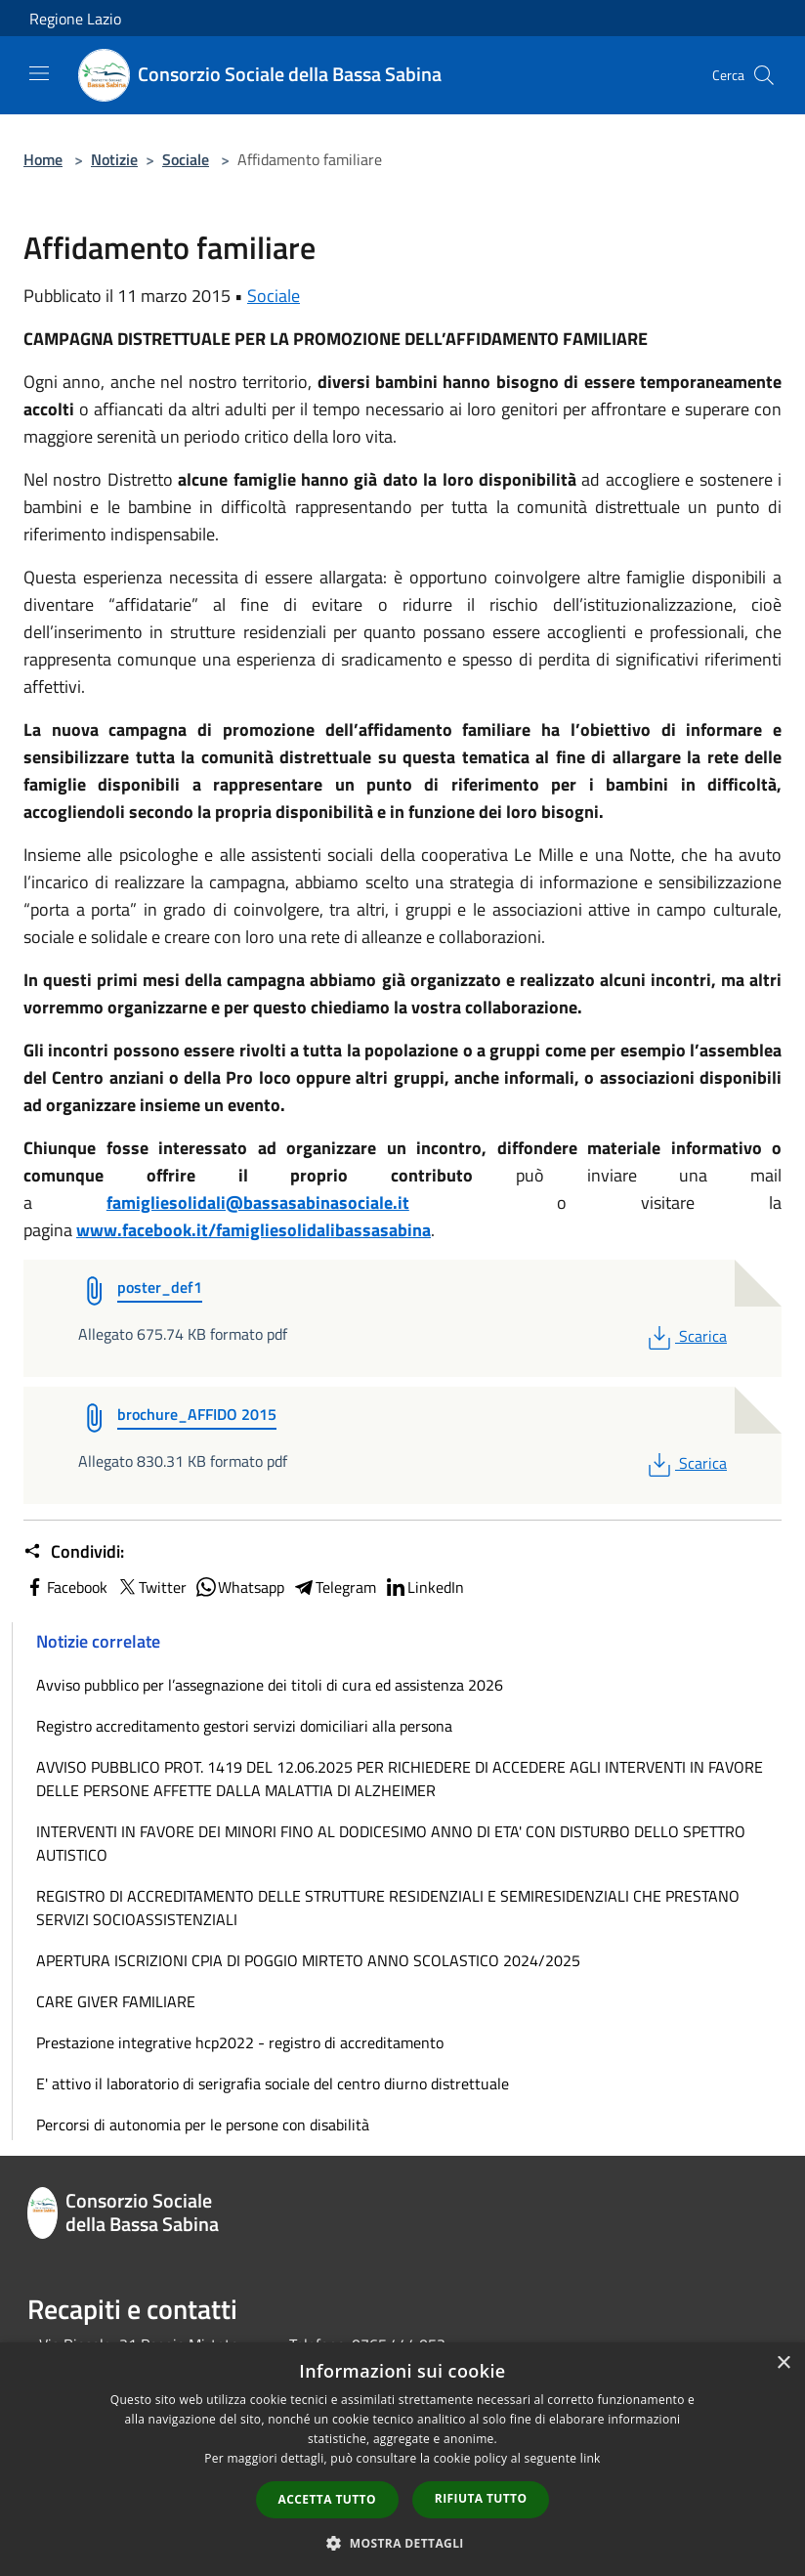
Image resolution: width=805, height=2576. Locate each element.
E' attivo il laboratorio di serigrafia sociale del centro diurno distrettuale (272, 2083)
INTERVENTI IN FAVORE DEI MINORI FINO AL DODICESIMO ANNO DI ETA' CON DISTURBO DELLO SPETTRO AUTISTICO (390, 1843)
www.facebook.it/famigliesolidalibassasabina (253, 1230)
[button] (402, 2543)
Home (43, 159)
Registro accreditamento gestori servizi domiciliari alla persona (244, 1726)
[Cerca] (764, 75)
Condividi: (73, 1552)
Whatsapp (239, 1587)
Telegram (334, 1587)
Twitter (151, 1587)
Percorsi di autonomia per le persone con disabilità (202, 2124)
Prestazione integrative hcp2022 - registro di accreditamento (240, 2042)
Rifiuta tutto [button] (481, 2498)
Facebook (65, 1587)
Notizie (114, 159)
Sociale (185, 159)
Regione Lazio (75, 18)
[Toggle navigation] (39, 73)
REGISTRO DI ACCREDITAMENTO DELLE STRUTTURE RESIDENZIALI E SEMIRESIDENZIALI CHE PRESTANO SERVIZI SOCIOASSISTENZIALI (388, 1907)
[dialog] (402, 2459)
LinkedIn (424, 1587)
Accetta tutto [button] (327, 2499)
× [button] (783, 2363)
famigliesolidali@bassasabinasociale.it (257, 1202)
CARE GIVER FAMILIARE (115, 2001)
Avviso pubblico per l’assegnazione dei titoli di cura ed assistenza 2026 (269, 1684)
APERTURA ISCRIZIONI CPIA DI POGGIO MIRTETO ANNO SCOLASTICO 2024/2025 (308, 1960)
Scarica (685, 1336)
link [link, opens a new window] (590, 2458)
